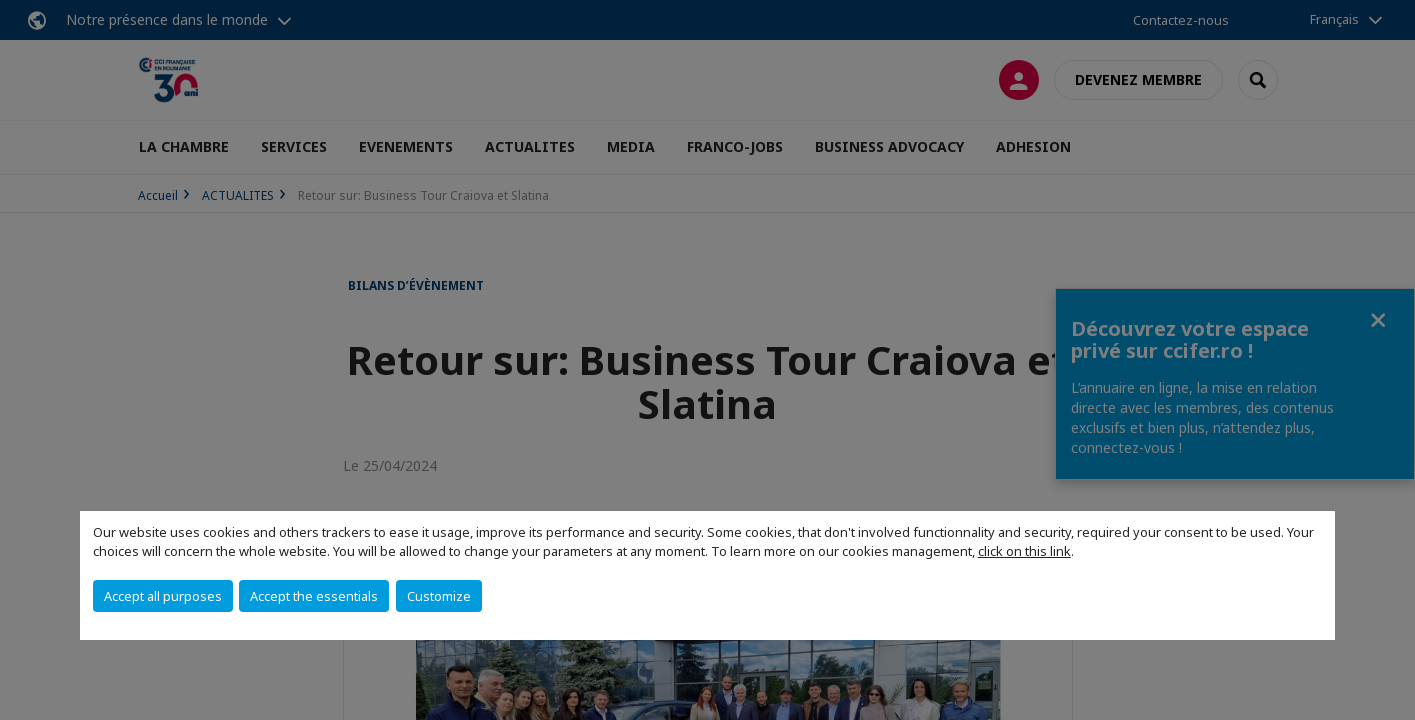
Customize (439, 596)
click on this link (1024, 551)
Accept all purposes (163, 596)
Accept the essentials (314, 596)
